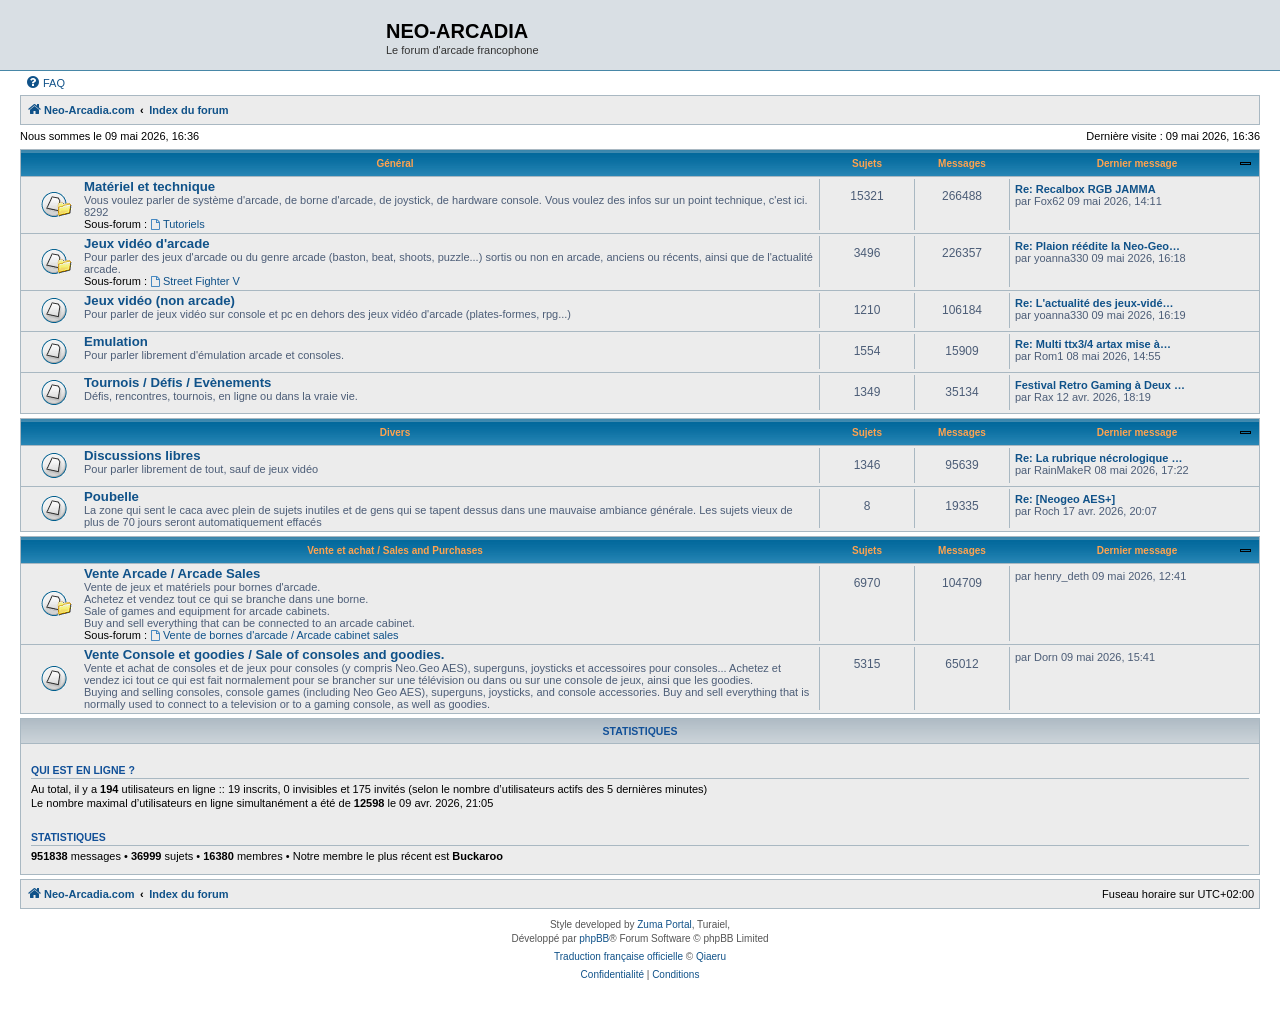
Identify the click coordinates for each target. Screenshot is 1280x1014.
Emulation (116, 341)
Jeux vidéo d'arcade (147, 243)
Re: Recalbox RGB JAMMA (1085, 189)
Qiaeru (711, 956)
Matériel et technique (149, 186)
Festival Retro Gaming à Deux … (1100, 385)
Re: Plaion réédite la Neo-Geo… (1097, 246)
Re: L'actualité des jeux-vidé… (1094, 303)
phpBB (594, 938)
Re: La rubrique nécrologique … (1098, 458)
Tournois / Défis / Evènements (177, 382)
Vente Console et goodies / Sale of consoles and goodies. (264, 654)
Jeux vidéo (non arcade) (159, 300)
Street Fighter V (195, 281)
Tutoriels (177, 224)
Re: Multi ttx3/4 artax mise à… (1093, 344)
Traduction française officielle (618, 956)
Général (394, 163)
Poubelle (111, 496)
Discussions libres (142, 455)
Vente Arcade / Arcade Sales (172, 573)
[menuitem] (45, 83)
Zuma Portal (664, 924)
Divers (395, 432)
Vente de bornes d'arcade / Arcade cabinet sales (274, 635)
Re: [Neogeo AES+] (1065, 499)
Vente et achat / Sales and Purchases (395, 550)
